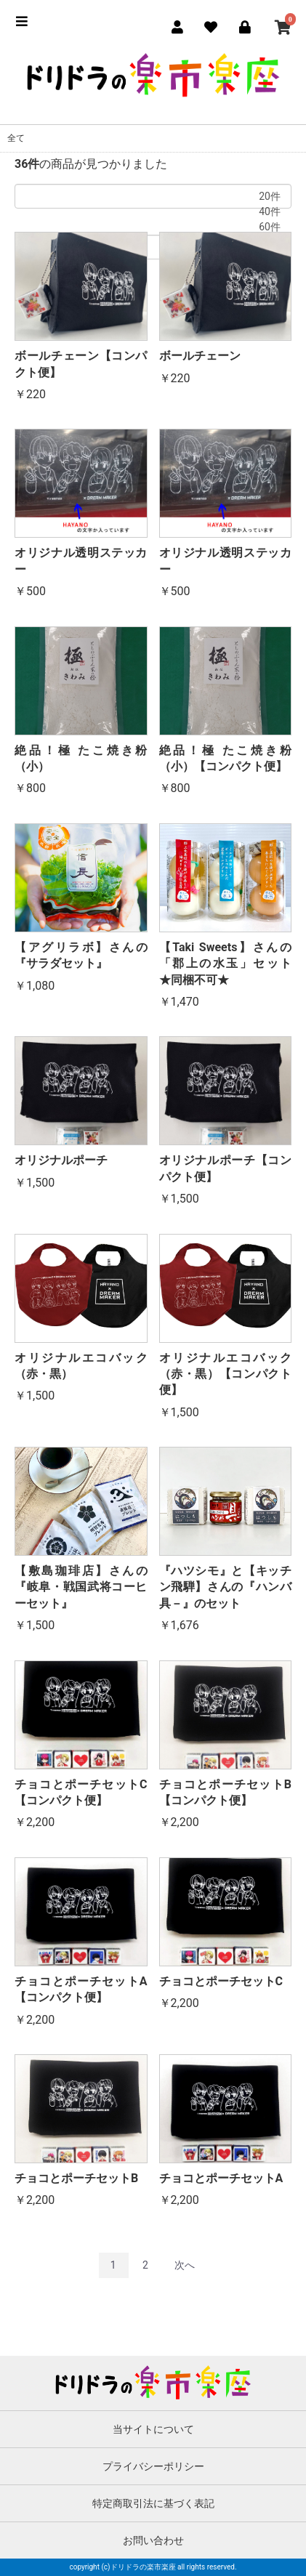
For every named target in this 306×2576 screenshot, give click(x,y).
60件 (153, 227)
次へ (184, 2265)
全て (16, 138)
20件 (153, 196)
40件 (153, 211)
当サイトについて (153, 2429)
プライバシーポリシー (153, 2466)
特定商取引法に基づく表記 (153, 2503)
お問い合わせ (153, 2540)
